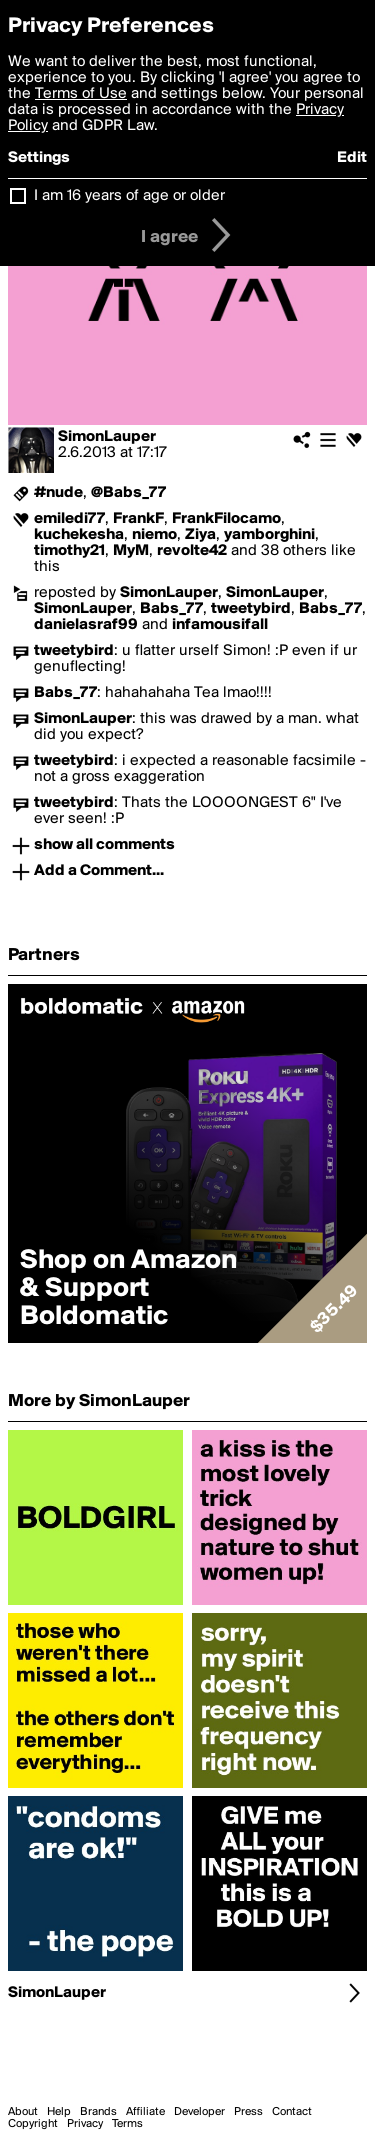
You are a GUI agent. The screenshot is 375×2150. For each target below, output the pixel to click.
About (23, 2112)
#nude (58, 493)
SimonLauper (107, 437)
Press (248, 2112)
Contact (292, 2112)
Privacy (85, 2124)
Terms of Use (81, 94)
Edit (352, 158)
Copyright (33, 2124)
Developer (199, 2112)
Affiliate (145, 2112)
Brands (98, 2112)
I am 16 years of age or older (129, 196)
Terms (127, 2124)
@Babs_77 (128, 493)
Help (59, 2112)
